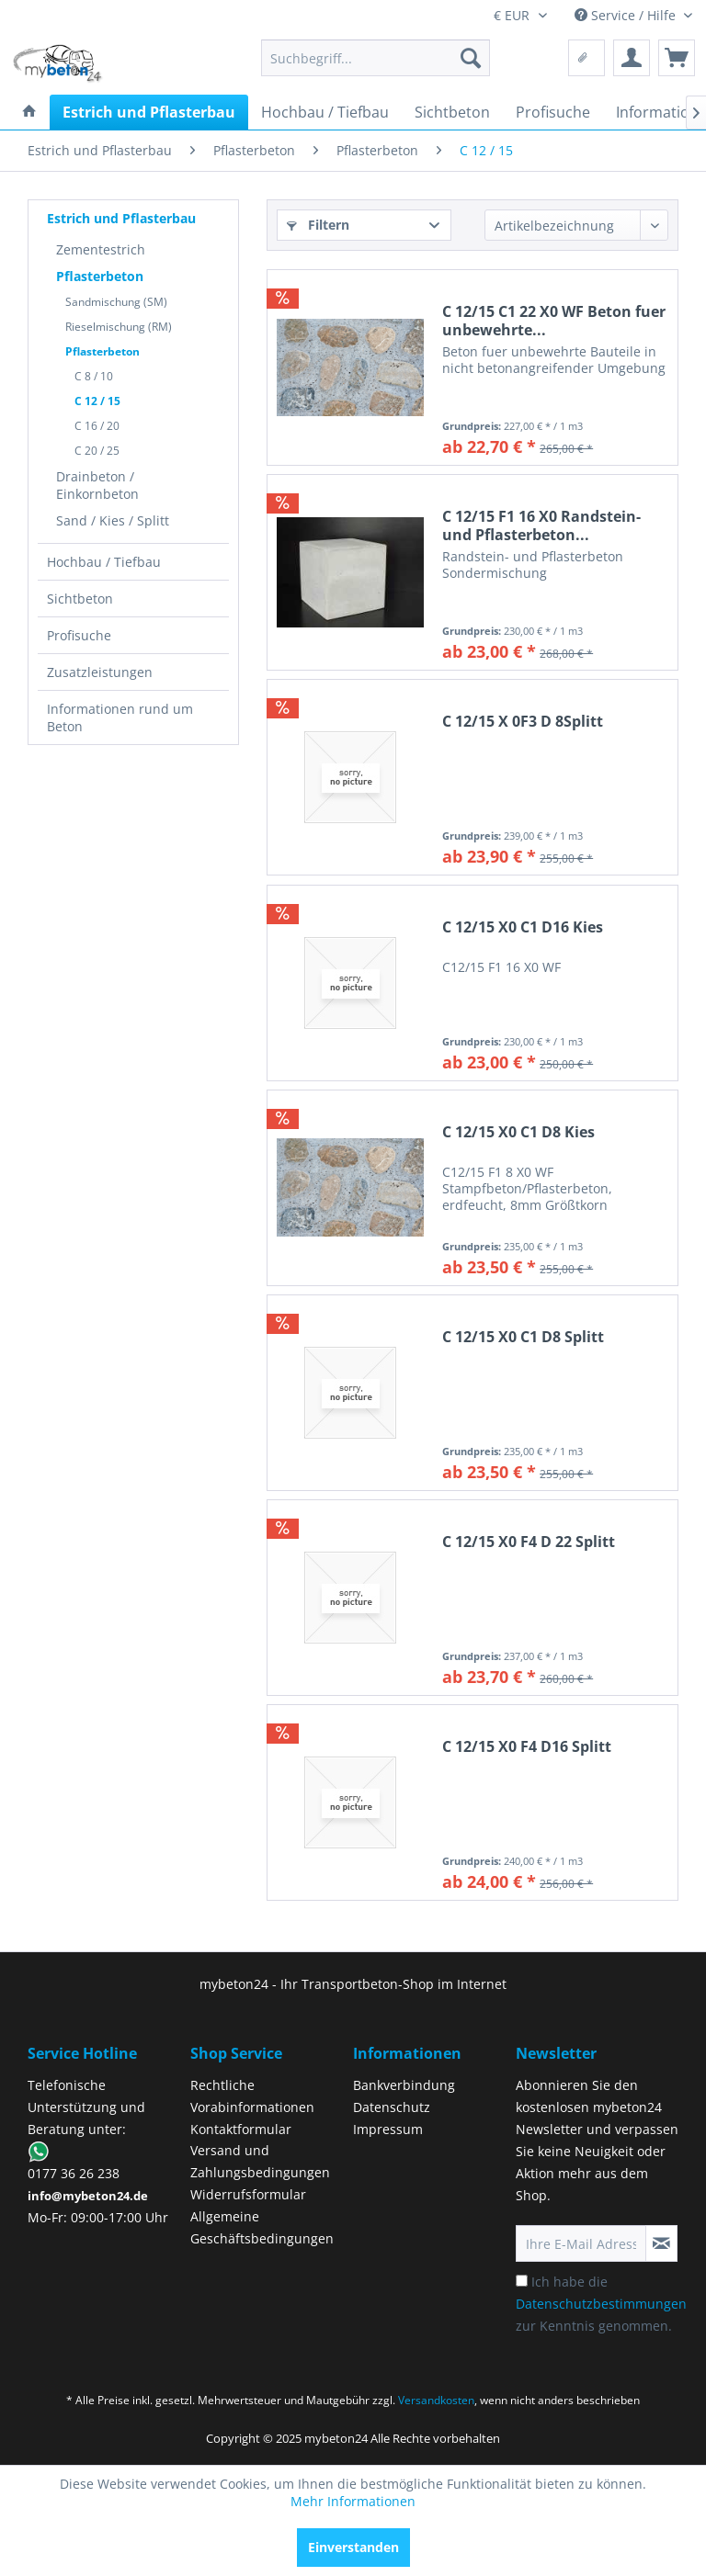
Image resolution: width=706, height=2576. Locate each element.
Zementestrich (100, 249)
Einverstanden (353, 2547)
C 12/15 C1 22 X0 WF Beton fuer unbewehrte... (554, 320)
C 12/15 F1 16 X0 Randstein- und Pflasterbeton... (541, 525)
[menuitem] (376, 58)
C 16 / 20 (97, 426)
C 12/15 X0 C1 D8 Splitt (523, 1337)
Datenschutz (391, 2107)
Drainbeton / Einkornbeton (97, 485)
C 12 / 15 (97, 401)
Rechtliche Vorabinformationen (252, 2096)
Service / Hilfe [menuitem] (627, 15)
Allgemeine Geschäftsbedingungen (262, 2227)
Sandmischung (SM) (116, 302)
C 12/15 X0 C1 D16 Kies (522, 927)
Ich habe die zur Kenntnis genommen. (601, 2303)
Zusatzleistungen (100, 672)
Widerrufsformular (248, 2194)
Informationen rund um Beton (120, 717)
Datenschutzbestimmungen (601, 2303)
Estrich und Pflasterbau (121, 218)
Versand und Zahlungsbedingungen (260, 2161)
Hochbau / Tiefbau (104, 562)
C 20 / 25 (97, 450)
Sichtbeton (80, 598)
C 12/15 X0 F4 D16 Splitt (526, 1747)
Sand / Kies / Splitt (112, 520)
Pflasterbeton (99, 276)
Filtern (318, 224)
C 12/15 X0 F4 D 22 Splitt (528, 1542)
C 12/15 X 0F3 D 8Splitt (522, 721)
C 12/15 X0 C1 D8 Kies (518, 1132)
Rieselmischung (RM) (118, 326)
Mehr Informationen (353, 2501)
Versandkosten (436, 2400)
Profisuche (79, 635)
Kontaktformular (240, 2129)
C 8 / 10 (93, 376)
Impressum (388, 2129)
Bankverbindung (404, 2085)
